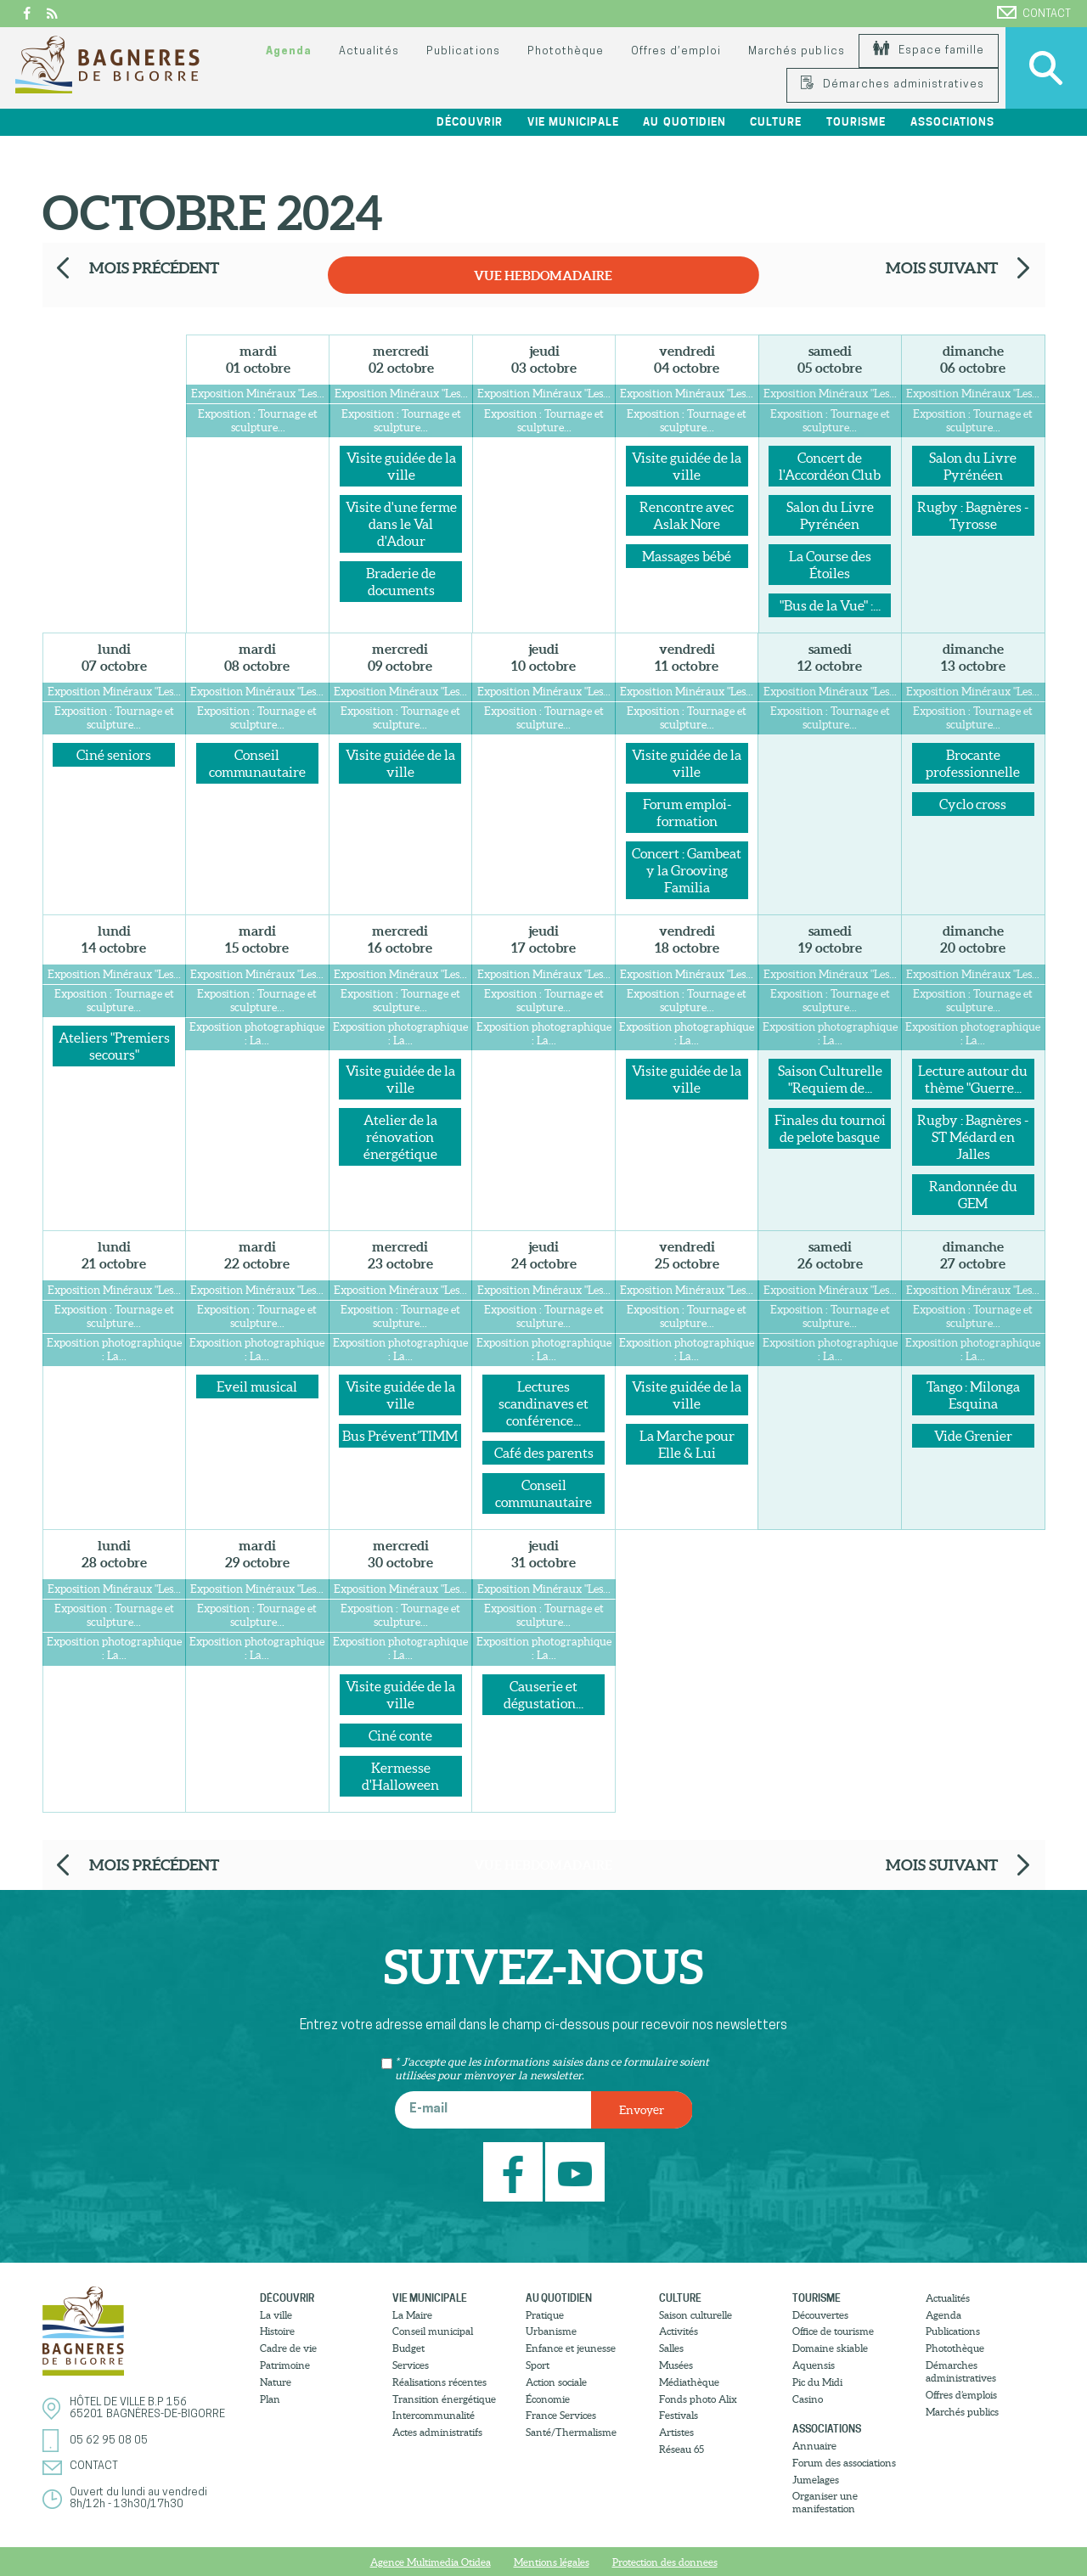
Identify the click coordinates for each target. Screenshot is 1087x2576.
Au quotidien (684, 121)
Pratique (545, 2314)
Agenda (289, 51)
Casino (807, 2398)
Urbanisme (551, 2331)
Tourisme (856, 121)
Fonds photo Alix (698, 2398)
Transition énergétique (444, 2398)
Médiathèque (689, 2382)
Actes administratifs (437, 2432)
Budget (408, 2348)
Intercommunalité (433, 2415)
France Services (561, 2415)
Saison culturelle (695, 2314)
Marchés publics (796, 51)
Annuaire (814, 2445)
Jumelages (815, 2479)
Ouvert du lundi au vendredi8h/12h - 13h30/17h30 (138, 2498)
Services (410, 2365)
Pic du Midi (817, 2382)
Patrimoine (285, 2365)
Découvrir (469, 121)
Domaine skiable (830, 2348)
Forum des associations (844, 2462)
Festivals (678, 2415)
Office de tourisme (833, 2331)
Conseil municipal (432, 2331)
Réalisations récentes (439, 2382)
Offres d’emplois (961, 2394)
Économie (548, 2398)
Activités (678, 2331)
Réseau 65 (681, 2449)
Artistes (676, 2432)
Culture (776, 121)
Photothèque (565, 51)
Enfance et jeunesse (571, 2348)
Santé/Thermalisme (571, 2432)
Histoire (277, 2331)
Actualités (369, 51)
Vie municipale (573, 121)
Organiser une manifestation (825, 2502)
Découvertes (820, 2314)
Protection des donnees (665, 2562)
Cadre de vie (288, 2348)
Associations (952, 121)
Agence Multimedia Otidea (430, 2562)
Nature (275, 2382)
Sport (537, 2365)
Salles (671, 2348)
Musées (676, 2365)
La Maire (412, 2314)
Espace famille (928, 50)
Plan (270, 2398)
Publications (462, 51)
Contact (1034, 13)
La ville (276, 2314)
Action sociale (556, 2382)
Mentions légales (551, 2562)
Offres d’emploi (676, 51)
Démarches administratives (892, 84)
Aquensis (813, 2365)
